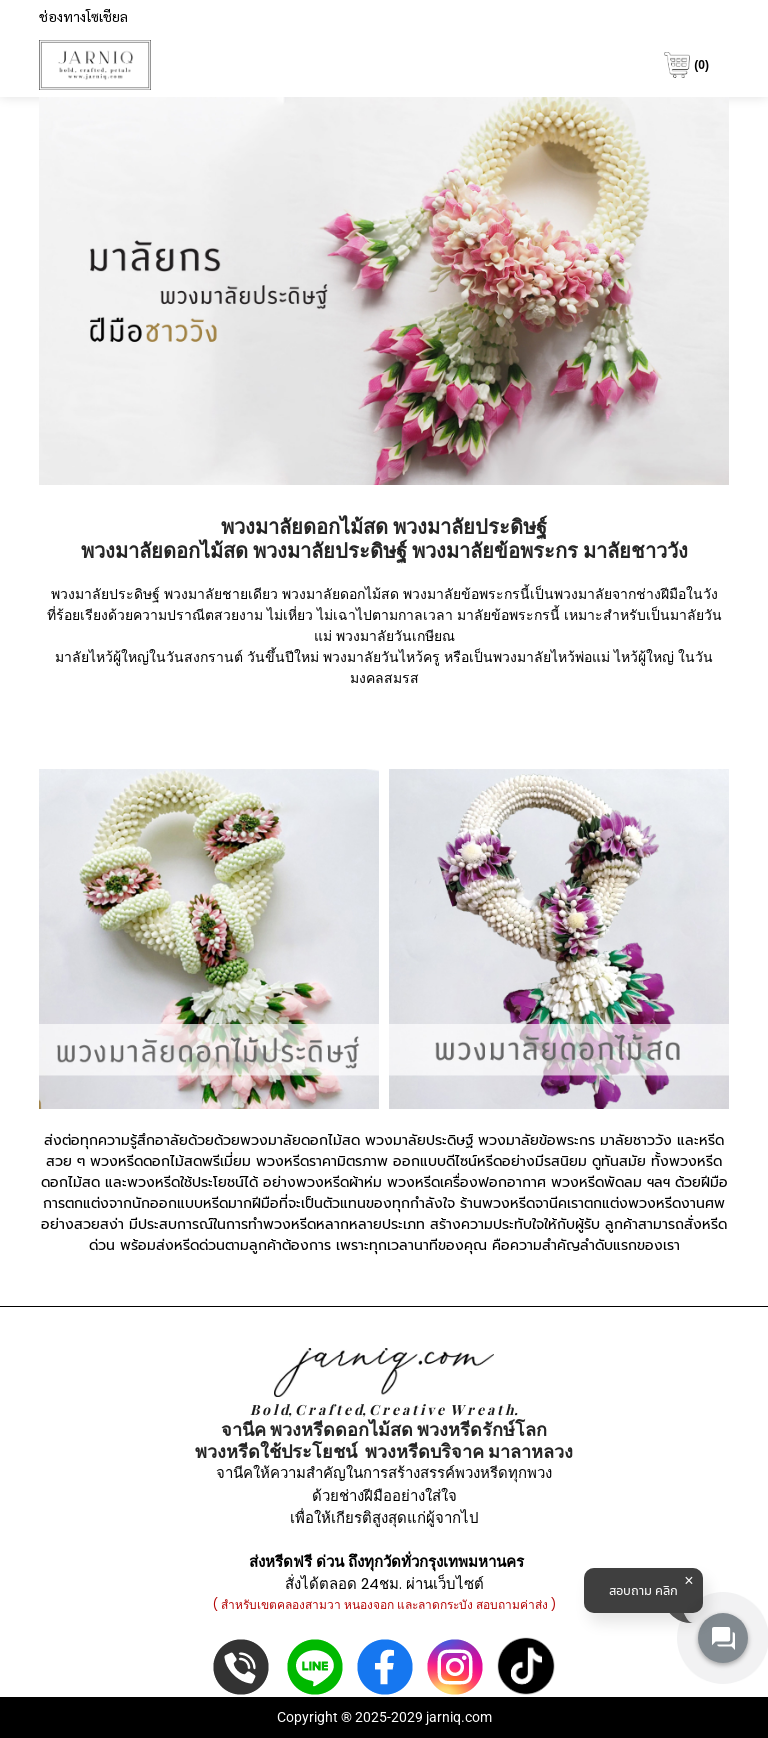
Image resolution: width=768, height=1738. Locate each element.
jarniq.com (459, 1717)
